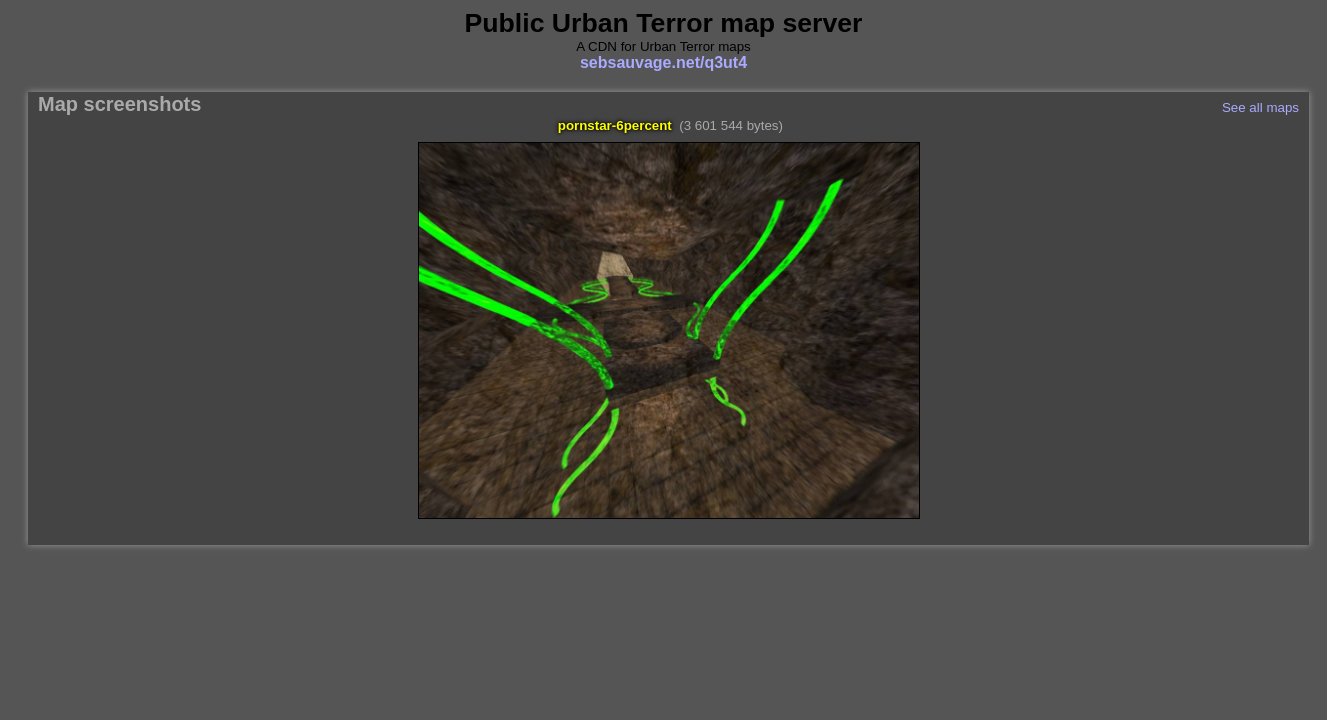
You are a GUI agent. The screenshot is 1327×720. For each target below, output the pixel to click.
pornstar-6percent (615, 125)
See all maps (1260, 107)
